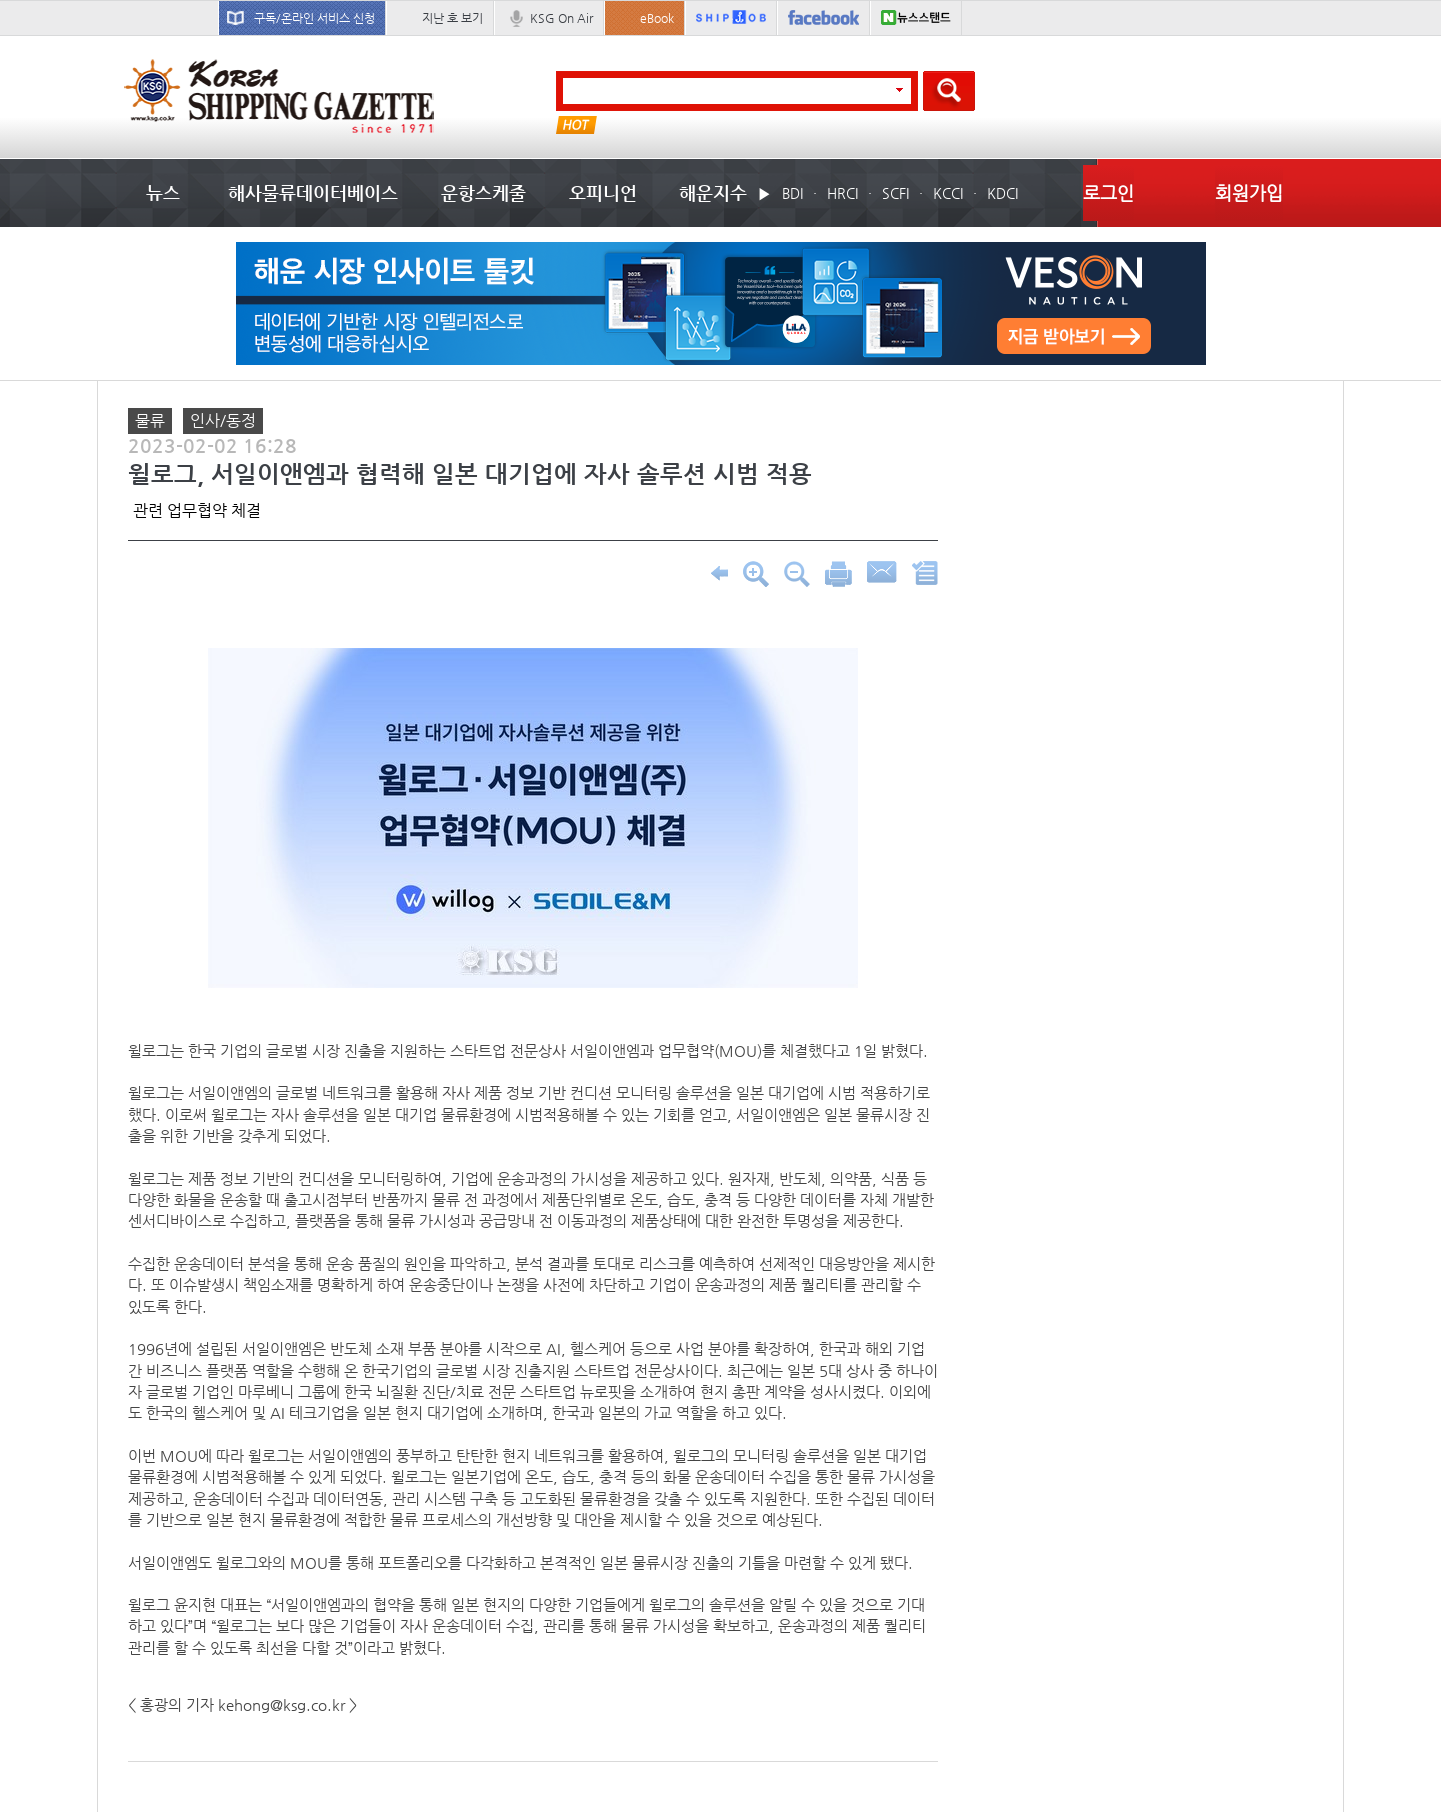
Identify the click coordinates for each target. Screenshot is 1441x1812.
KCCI (948, 193)
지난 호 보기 (452, 18)
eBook (657, 18)
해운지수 (713, 192)
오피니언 (603, 192)
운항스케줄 (483, 192)
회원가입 (1249, 192)
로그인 (1108, 192)
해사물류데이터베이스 (313, 192)
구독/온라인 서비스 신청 (314, 18)
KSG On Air (561, 18)
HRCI (842, 193)
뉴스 (163, 192)
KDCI (1002, 193)
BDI (792, 193)
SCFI (895, 193)
